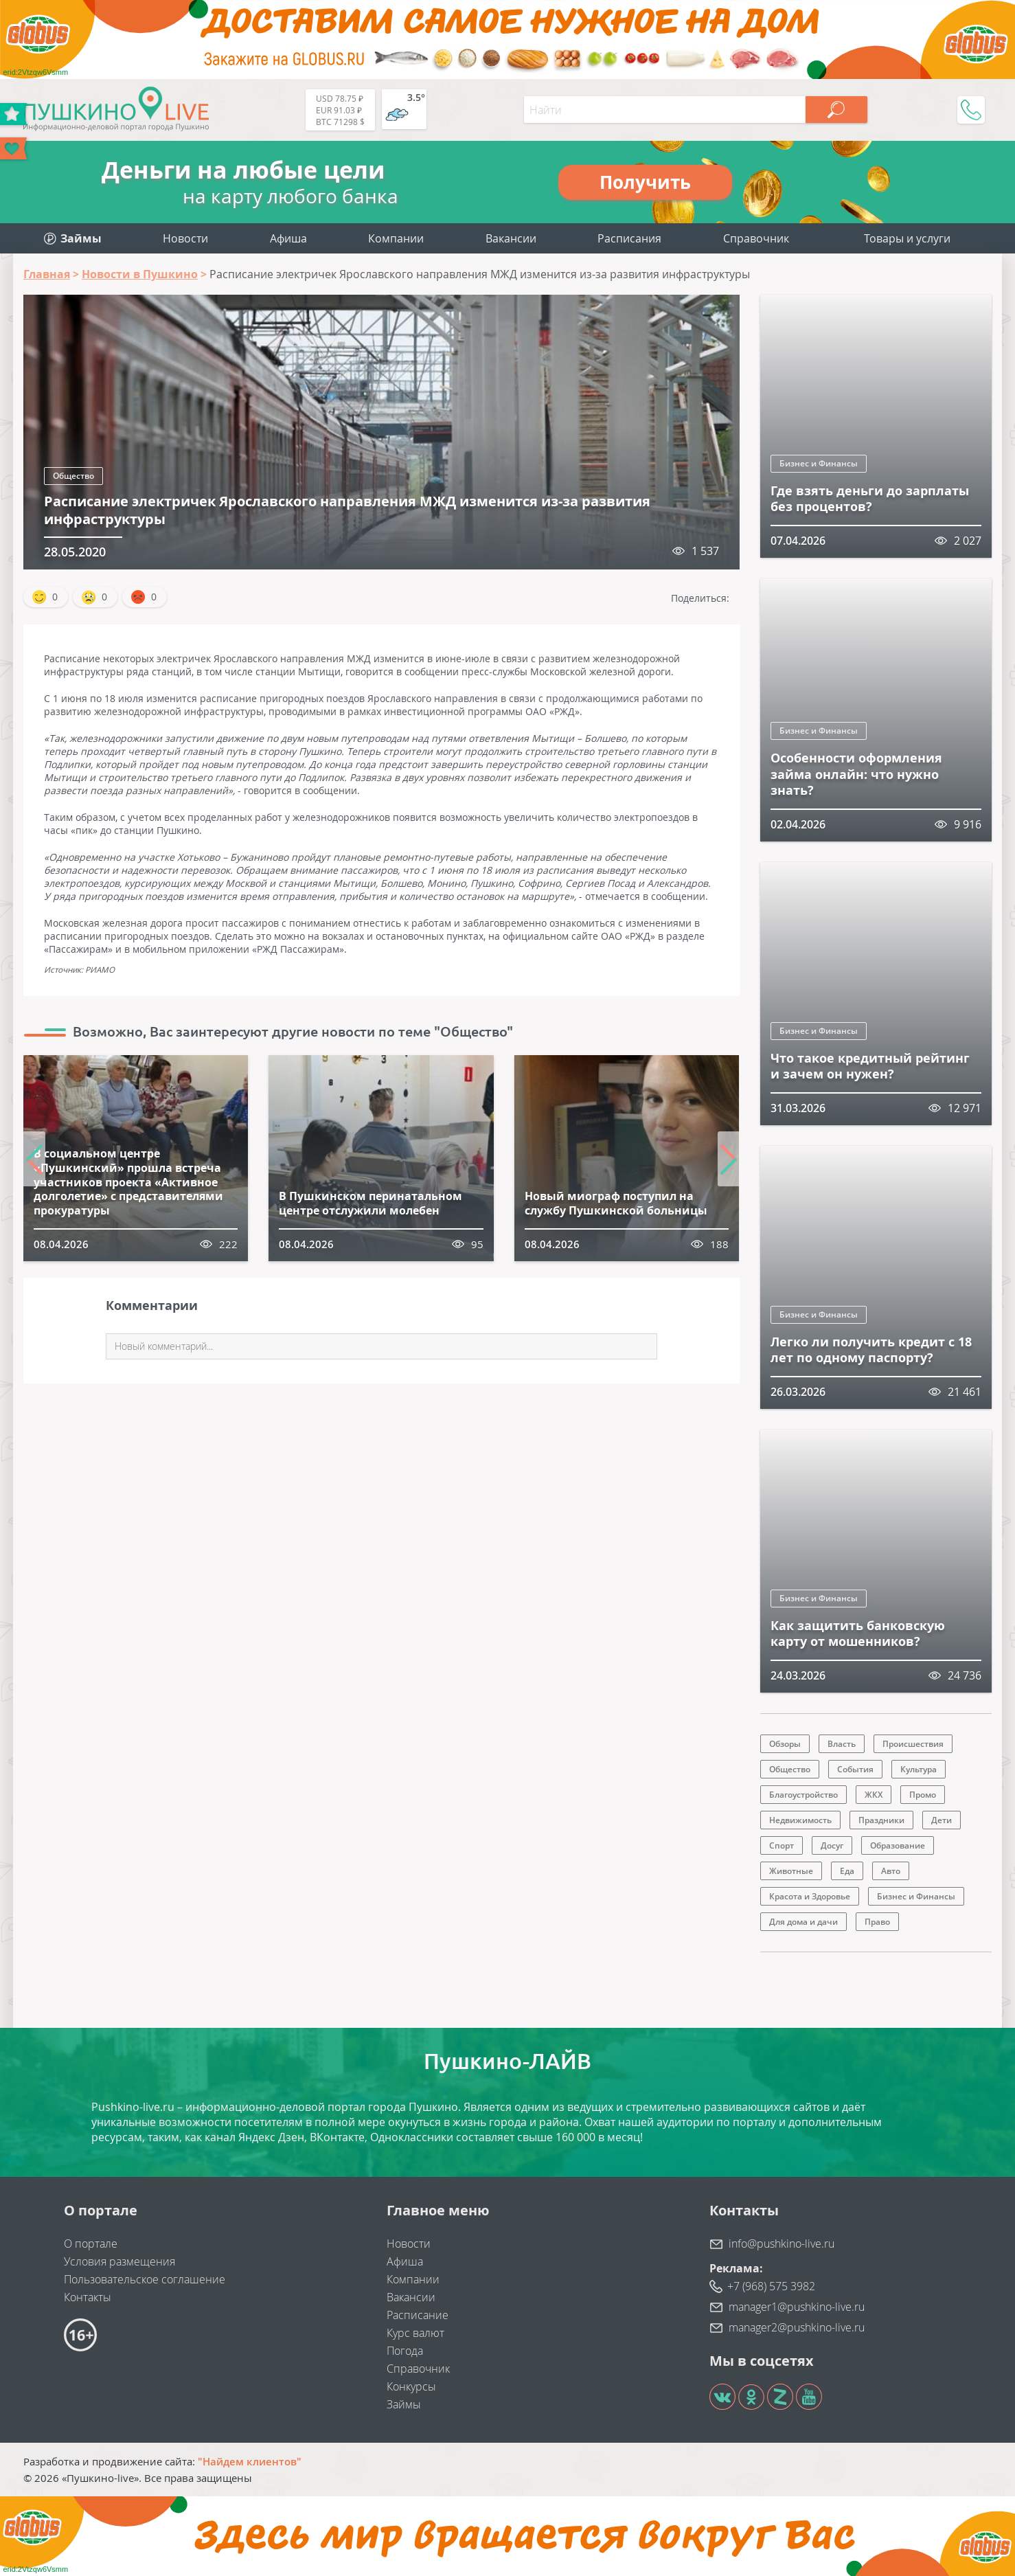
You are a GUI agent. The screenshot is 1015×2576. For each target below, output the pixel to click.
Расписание (417, 2315)
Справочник (756, 238)
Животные (791, 1871)
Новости (185, 238)
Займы (404, 2404)
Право (877, 1922)
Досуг (832, 1845)
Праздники (881, 1820)
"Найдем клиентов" (249, 2461)
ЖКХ (873, 1794)
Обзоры (785, 1744)
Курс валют (415, 2332)
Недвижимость (800, 1820)
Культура (918, 1769)
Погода (405, 2350)
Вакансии (511, 238)
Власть (842, 1744)
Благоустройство (803, 1794)
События (855, 1769)
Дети (941, 1820)
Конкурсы (411, 2386)
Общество (73, 476)
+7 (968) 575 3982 (771, 2286)
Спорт (781, 1845)
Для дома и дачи (803, 1922)
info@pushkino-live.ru (781, 2243)
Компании (396, 238)
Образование (897, 1845)
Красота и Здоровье (809, 1896)
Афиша (288, 238)
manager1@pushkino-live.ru (797, 2306)
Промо (922, 1794)
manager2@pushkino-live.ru (797, 2327)
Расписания (629, 238)
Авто (890, 1871)
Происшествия (913, 1744)
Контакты (87, 2297)
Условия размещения (119, 2261)
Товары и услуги (907, 238)
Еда (847, 1871)
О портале (90, 2243)
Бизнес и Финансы (818, 463)
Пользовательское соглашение (144, 2279)
